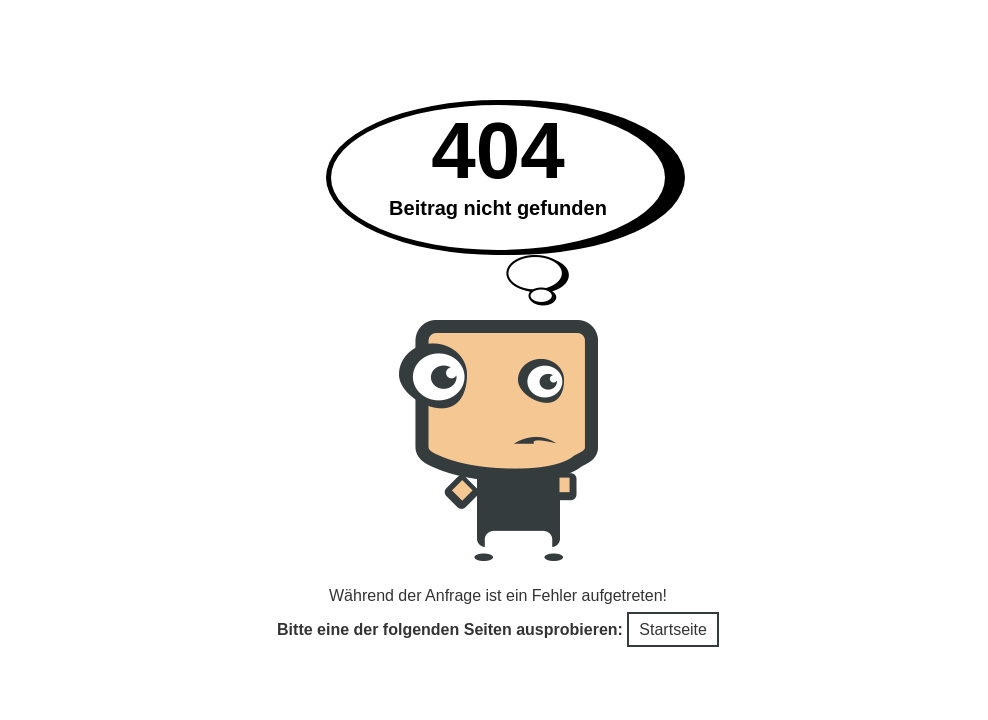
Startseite (673, 629)
